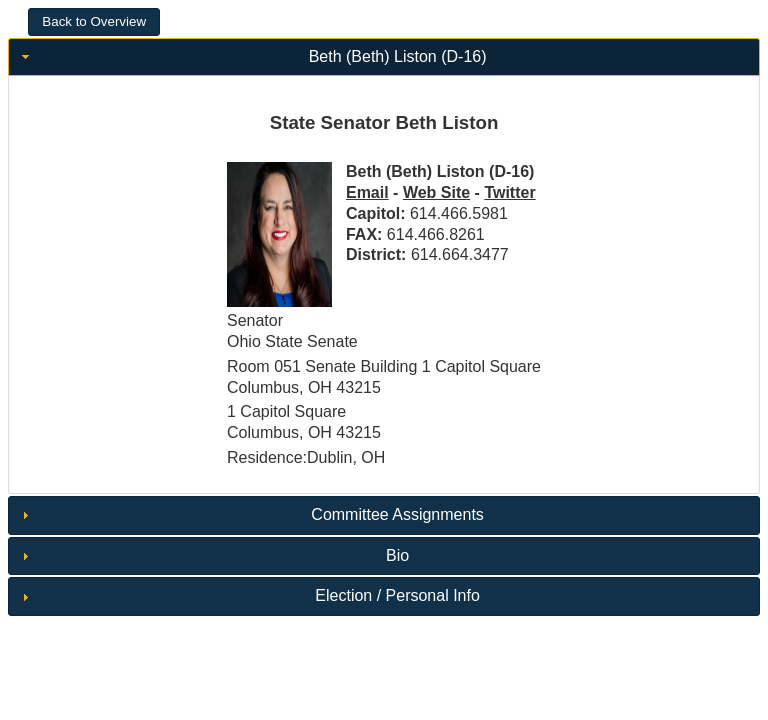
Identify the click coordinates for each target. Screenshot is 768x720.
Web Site (436, 192)
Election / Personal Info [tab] (248, 595)
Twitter (509, 192)
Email (367, 192)
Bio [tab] (213, 555)
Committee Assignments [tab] (250, 514)
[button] (94, 22)
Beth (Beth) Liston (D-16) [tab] (252, 56)
